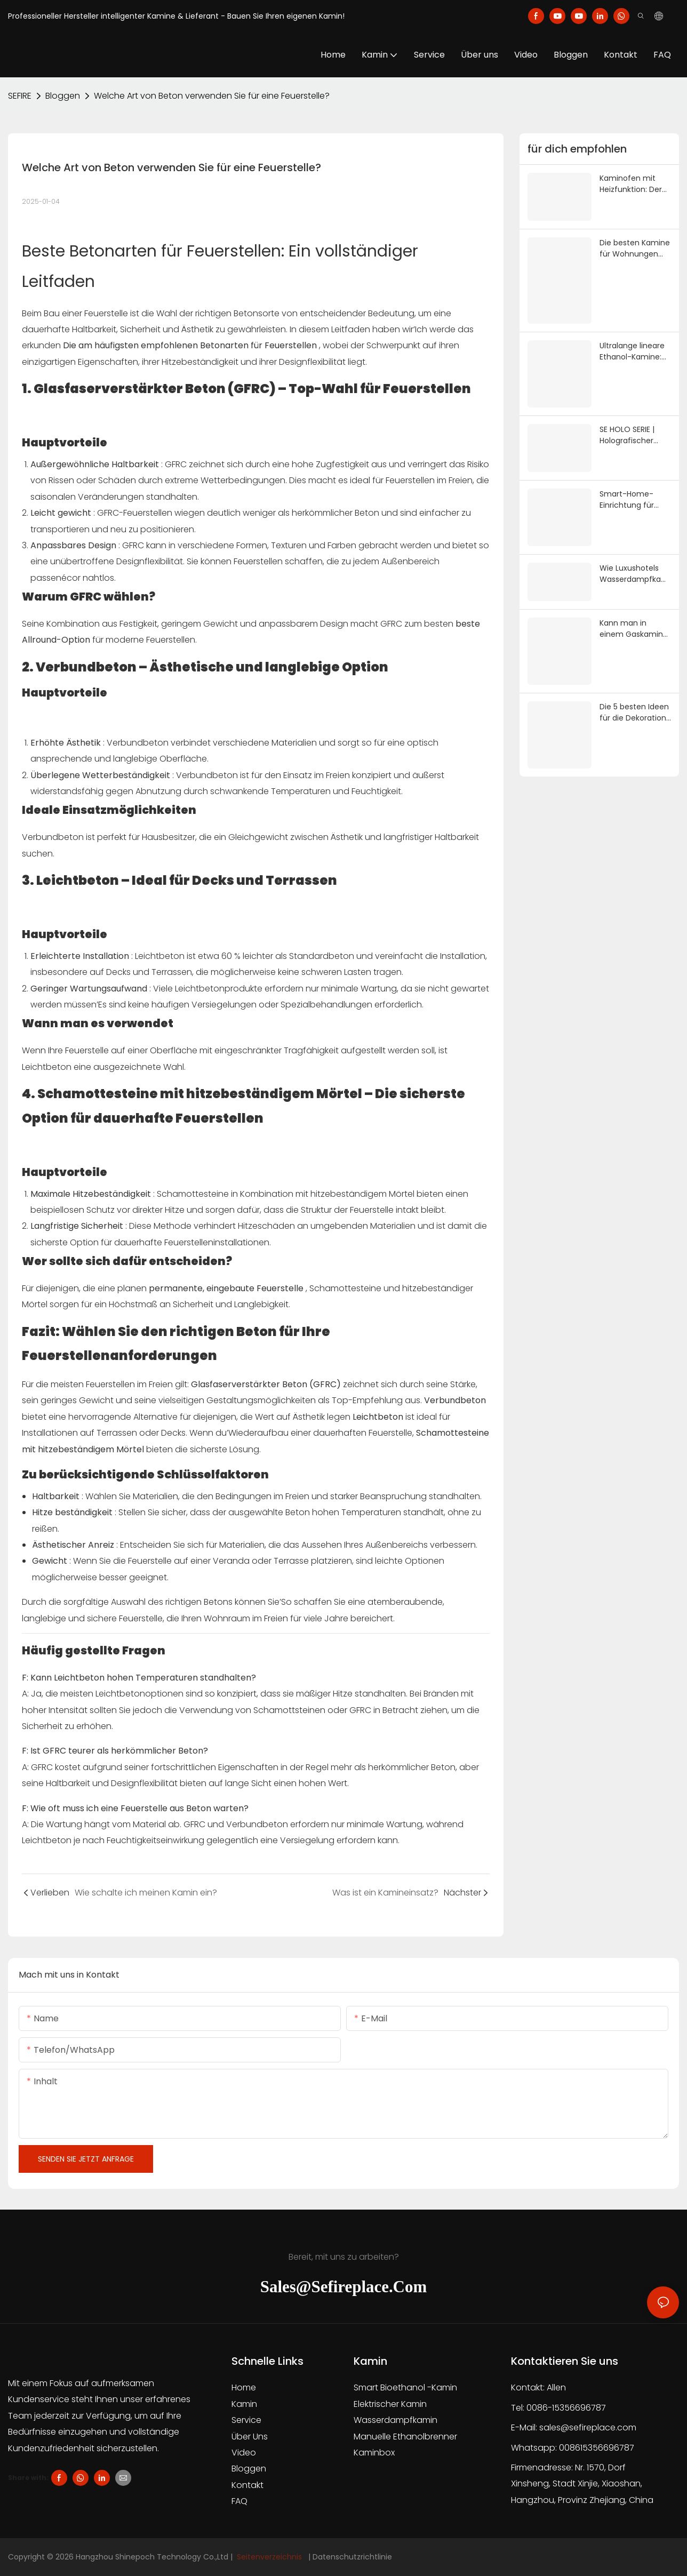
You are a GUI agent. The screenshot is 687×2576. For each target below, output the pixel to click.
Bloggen (62, 96)
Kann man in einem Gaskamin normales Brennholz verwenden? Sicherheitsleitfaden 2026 (634, 629)
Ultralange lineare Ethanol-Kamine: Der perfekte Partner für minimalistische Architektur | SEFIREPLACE (632, 351)
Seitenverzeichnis (269, 2556)
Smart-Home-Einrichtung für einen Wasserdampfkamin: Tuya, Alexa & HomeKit (635, 500)
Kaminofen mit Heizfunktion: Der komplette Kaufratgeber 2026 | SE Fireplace (634, 184)
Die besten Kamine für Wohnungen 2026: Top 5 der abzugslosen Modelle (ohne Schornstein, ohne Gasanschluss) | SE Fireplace (635, 248)
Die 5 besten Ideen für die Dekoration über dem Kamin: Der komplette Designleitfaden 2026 (634, 712)
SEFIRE (19, 96)
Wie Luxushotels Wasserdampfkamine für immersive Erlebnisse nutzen (635, 574)
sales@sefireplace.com (587, 2427)
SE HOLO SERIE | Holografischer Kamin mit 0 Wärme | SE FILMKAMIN (627, 435)
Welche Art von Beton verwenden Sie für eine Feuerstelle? (212, 96)
